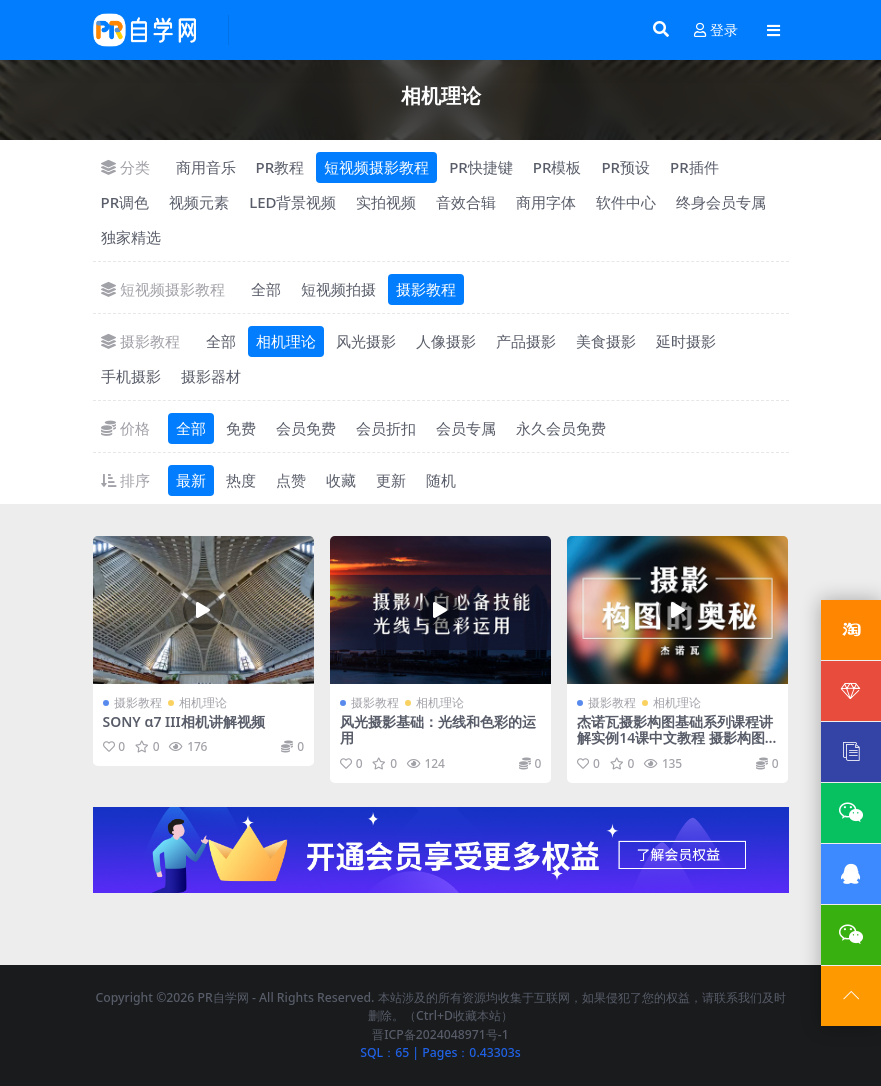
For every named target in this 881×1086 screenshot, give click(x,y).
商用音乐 (206, 167)
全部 (266, 289)
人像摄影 (446, 341)
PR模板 (557, 167)
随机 (441, 480)
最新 (191, 480)
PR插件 (694, 167)
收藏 (341, 480)
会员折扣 (386, 428)
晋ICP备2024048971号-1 (440, 1034)
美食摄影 (606, 341)
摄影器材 (211, 376)
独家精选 (131, 237)
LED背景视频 (292, 202)
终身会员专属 (721, 202)
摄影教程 (426, 289)
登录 (716, 30)
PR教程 (280, 167)
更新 (391, 480)
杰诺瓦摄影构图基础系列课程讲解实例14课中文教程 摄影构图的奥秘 (675, 738)
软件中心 (626, 202)
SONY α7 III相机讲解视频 (184, 721)
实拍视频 (386, 202)
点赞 (291, 480)
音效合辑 (466, 202)
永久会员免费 (561, 428)
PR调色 (125, 202)
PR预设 (625, 167)
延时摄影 (686, 341)
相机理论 (286, 341)
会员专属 (466, 428)
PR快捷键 (481, 167)
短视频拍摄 (338, 289)
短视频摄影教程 (376, 167)
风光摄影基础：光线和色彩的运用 (438, 730)
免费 (241, 428)
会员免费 (306, 428)
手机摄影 (131, 376)
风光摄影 (366, 341)
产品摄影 (526, 341)
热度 (241, 480)
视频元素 (199, 202)
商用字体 (546, 202)
